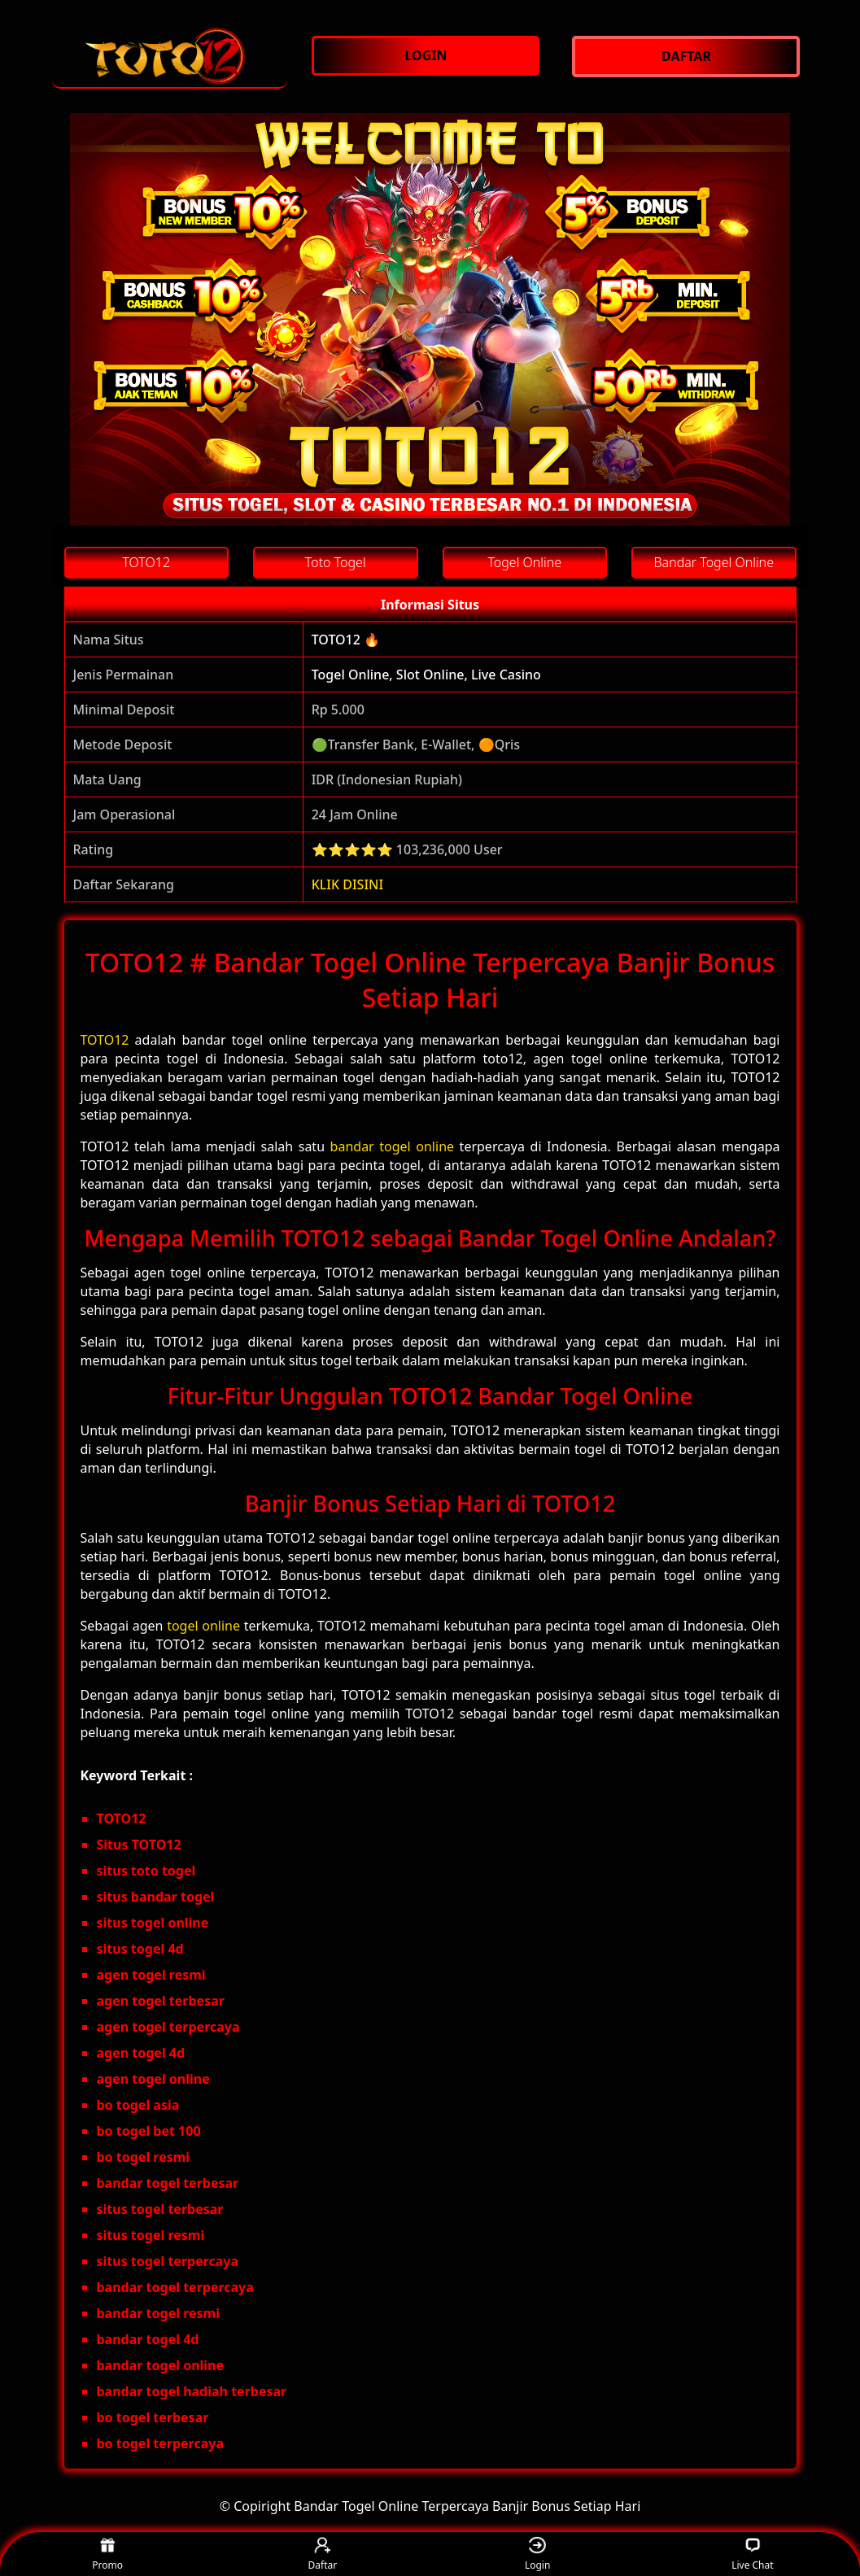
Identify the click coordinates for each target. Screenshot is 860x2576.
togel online (203, 1626)
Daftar (323, 2554)
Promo (107, 2554)
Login (537, 2554)
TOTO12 (105, 1040)
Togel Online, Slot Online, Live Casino (426, 674)
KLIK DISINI (348, 884)
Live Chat (752, 2554)
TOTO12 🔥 (346, 639)
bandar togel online (392, 1146)
